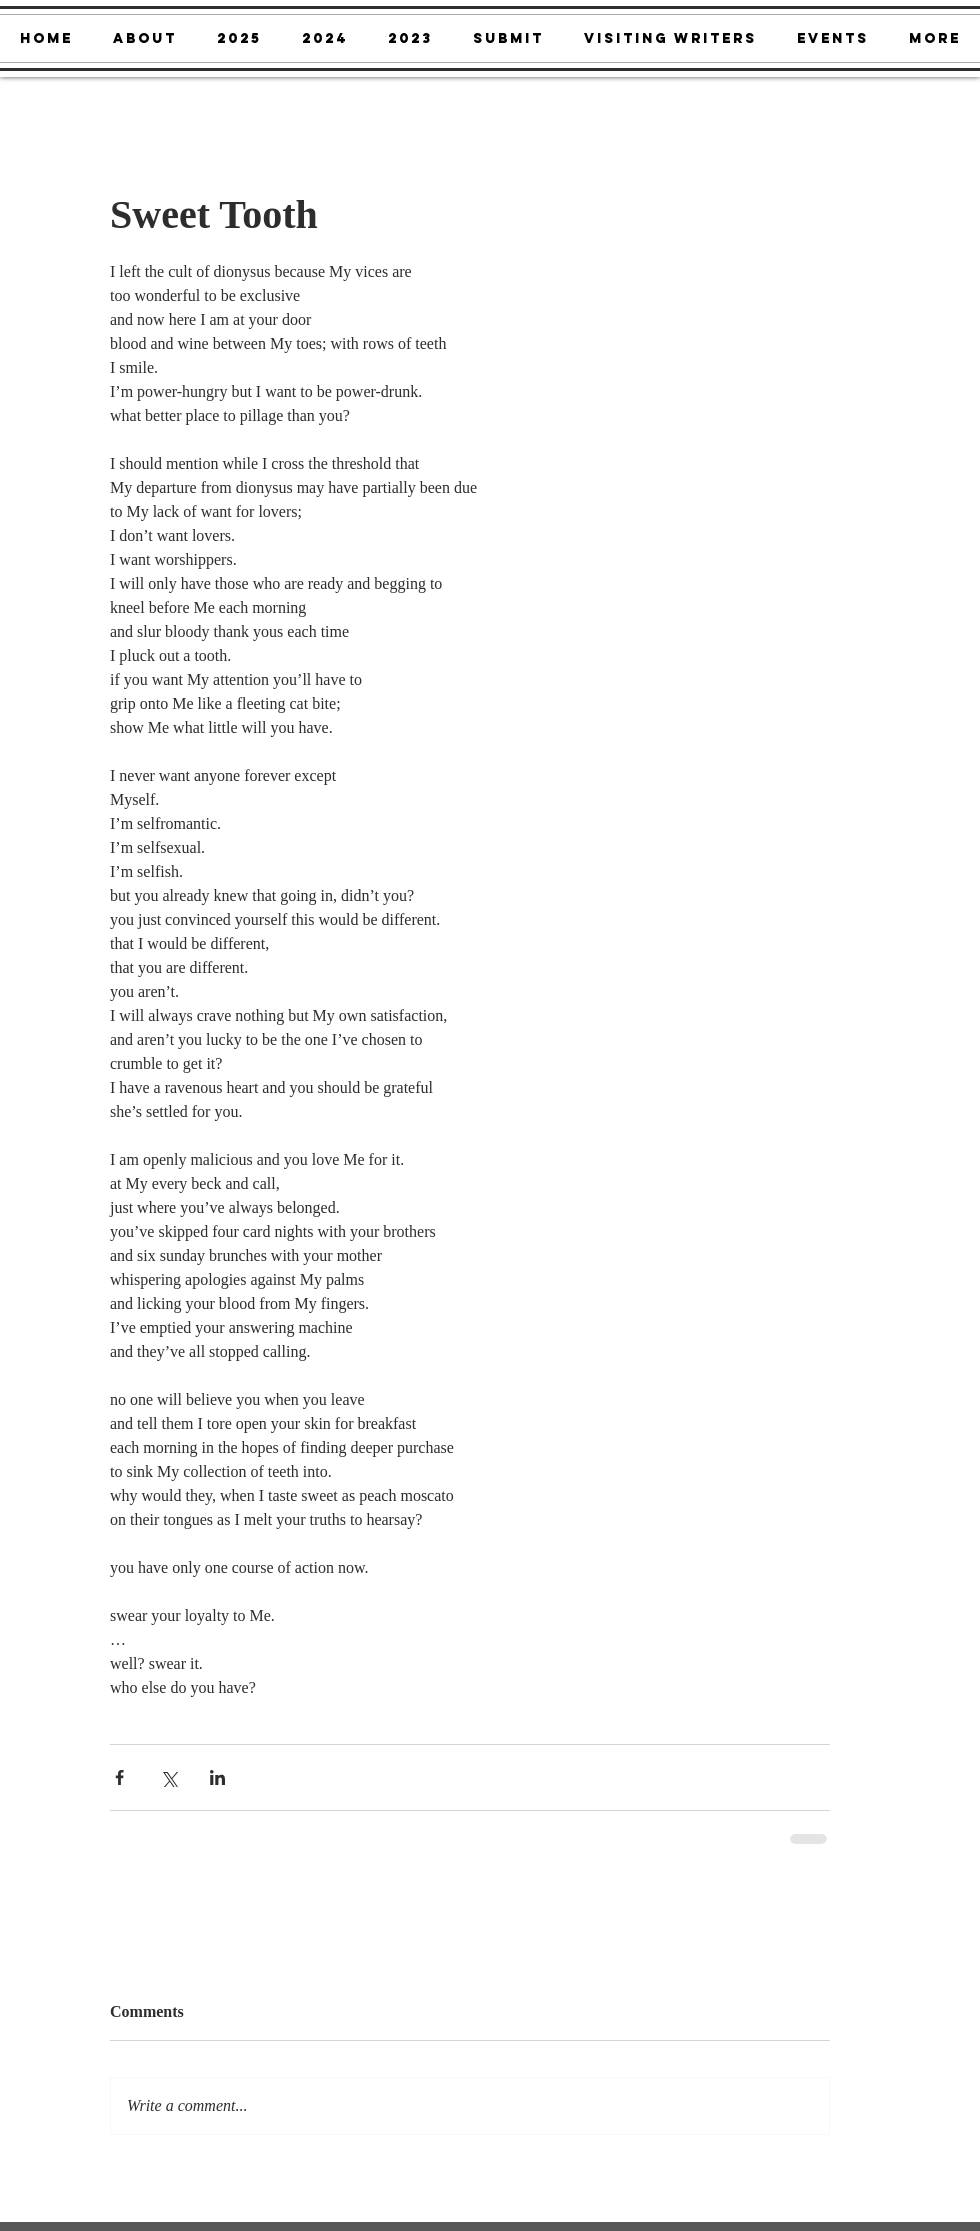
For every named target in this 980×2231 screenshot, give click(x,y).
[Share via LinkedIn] (217, 1777)
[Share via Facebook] (119, 1777)
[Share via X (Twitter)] (168, 1777)
